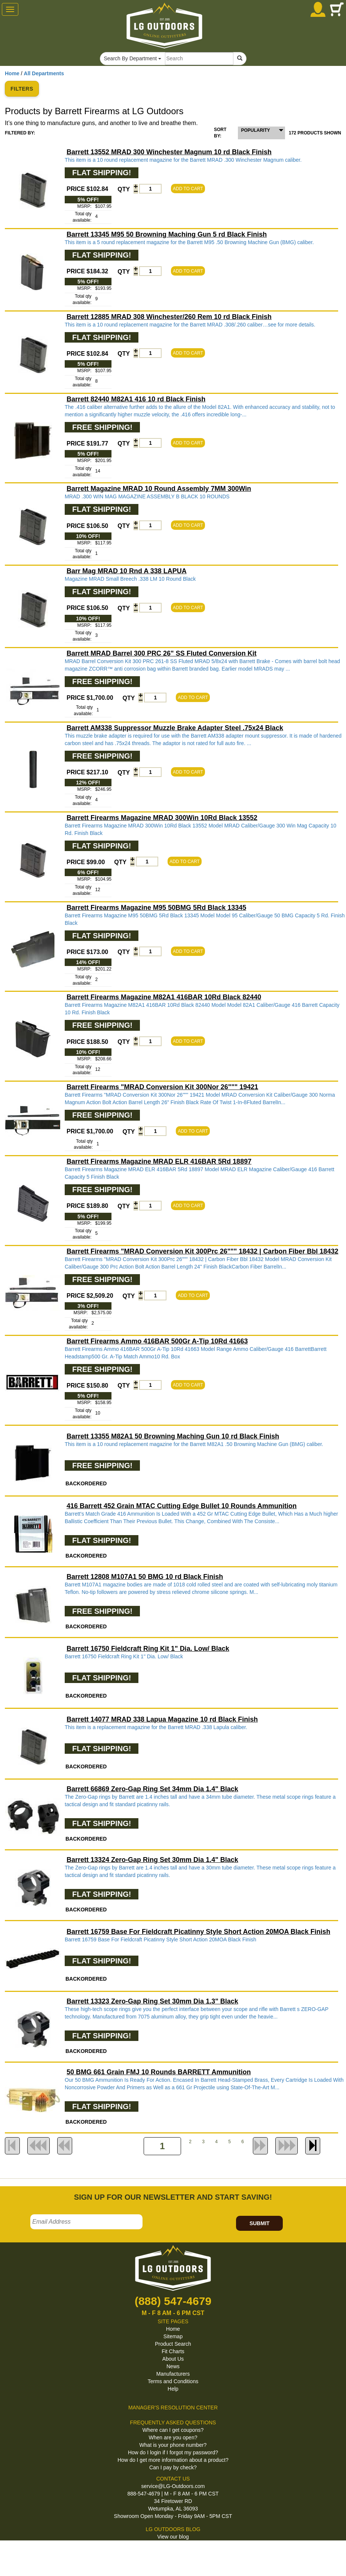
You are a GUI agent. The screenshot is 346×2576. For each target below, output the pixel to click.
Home (12, 73)
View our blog (173, 2537)
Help (173, 2389)
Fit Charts (173, 2351)
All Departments (44, 73)
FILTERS (21, 89)
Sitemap (173, 2336)
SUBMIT (259, 2223)
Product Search (173, 2344)
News (173, 2366)
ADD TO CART (188, 188)
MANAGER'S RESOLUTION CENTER (173, 2408)
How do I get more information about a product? (173, 2460)
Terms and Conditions (173, 2381)
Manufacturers (173, 2374)
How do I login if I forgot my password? (173, 2452)
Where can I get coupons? (173, 2430)
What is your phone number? (173, 2445)
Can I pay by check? (173, 2467)
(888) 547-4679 (173, 2301)
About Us (173, 2359)
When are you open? (173, 2437)
